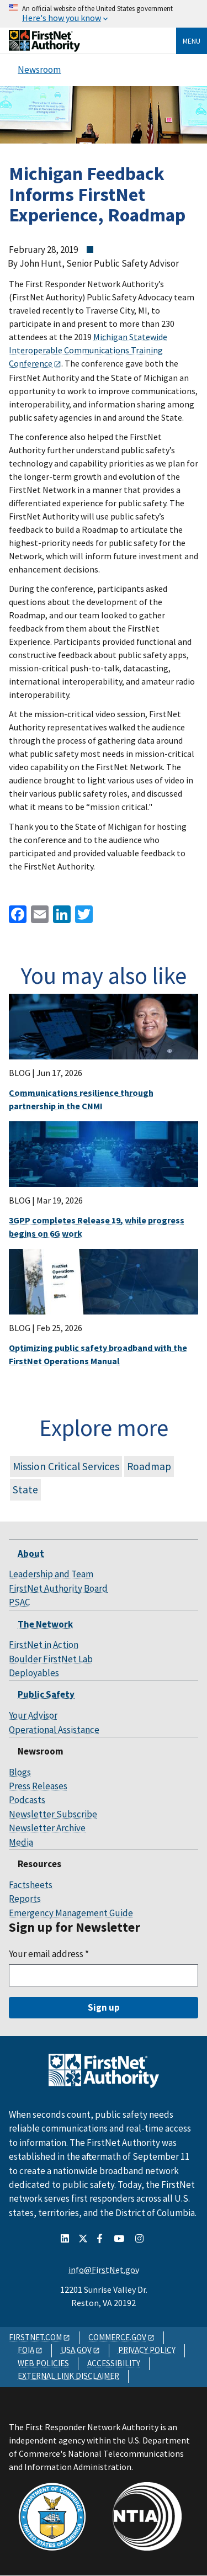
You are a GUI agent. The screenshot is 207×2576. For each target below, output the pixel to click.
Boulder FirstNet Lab (51, 1659)
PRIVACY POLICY (147, 2350)
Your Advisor (33, 1715)
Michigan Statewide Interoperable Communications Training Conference (88, 350)
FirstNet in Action (43, 1645)
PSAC (19, 1602)
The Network (45, 1624)
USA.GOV (76, 2350)
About (31, 1553)
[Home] (44, 48)
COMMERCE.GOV (117, 2337)
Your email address (49, 1954)
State (25, 1489)
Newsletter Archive (47, 1828)
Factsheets (30, 1885)
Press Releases (38, 1786)
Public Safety (46, 1694)
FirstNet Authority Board (58, 1588)
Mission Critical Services (66, 1466)
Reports (25, 1899)
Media (21, 1842)
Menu (191, 41)
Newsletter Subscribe (53, 1814)
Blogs (20, 1772)
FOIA (26, 2350)
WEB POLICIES (43, 2363)
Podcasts (27, 1800)
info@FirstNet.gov (103, 2269)
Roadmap (149, 1466)
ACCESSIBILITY (113, 2363)
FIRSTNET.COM (35, 2337)
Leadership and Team (51, 1574)
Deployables (34, 1673)
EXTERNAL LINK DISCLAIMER (68, 2376)
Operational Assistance (54, 1730)
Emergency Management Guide (71, 1913)
